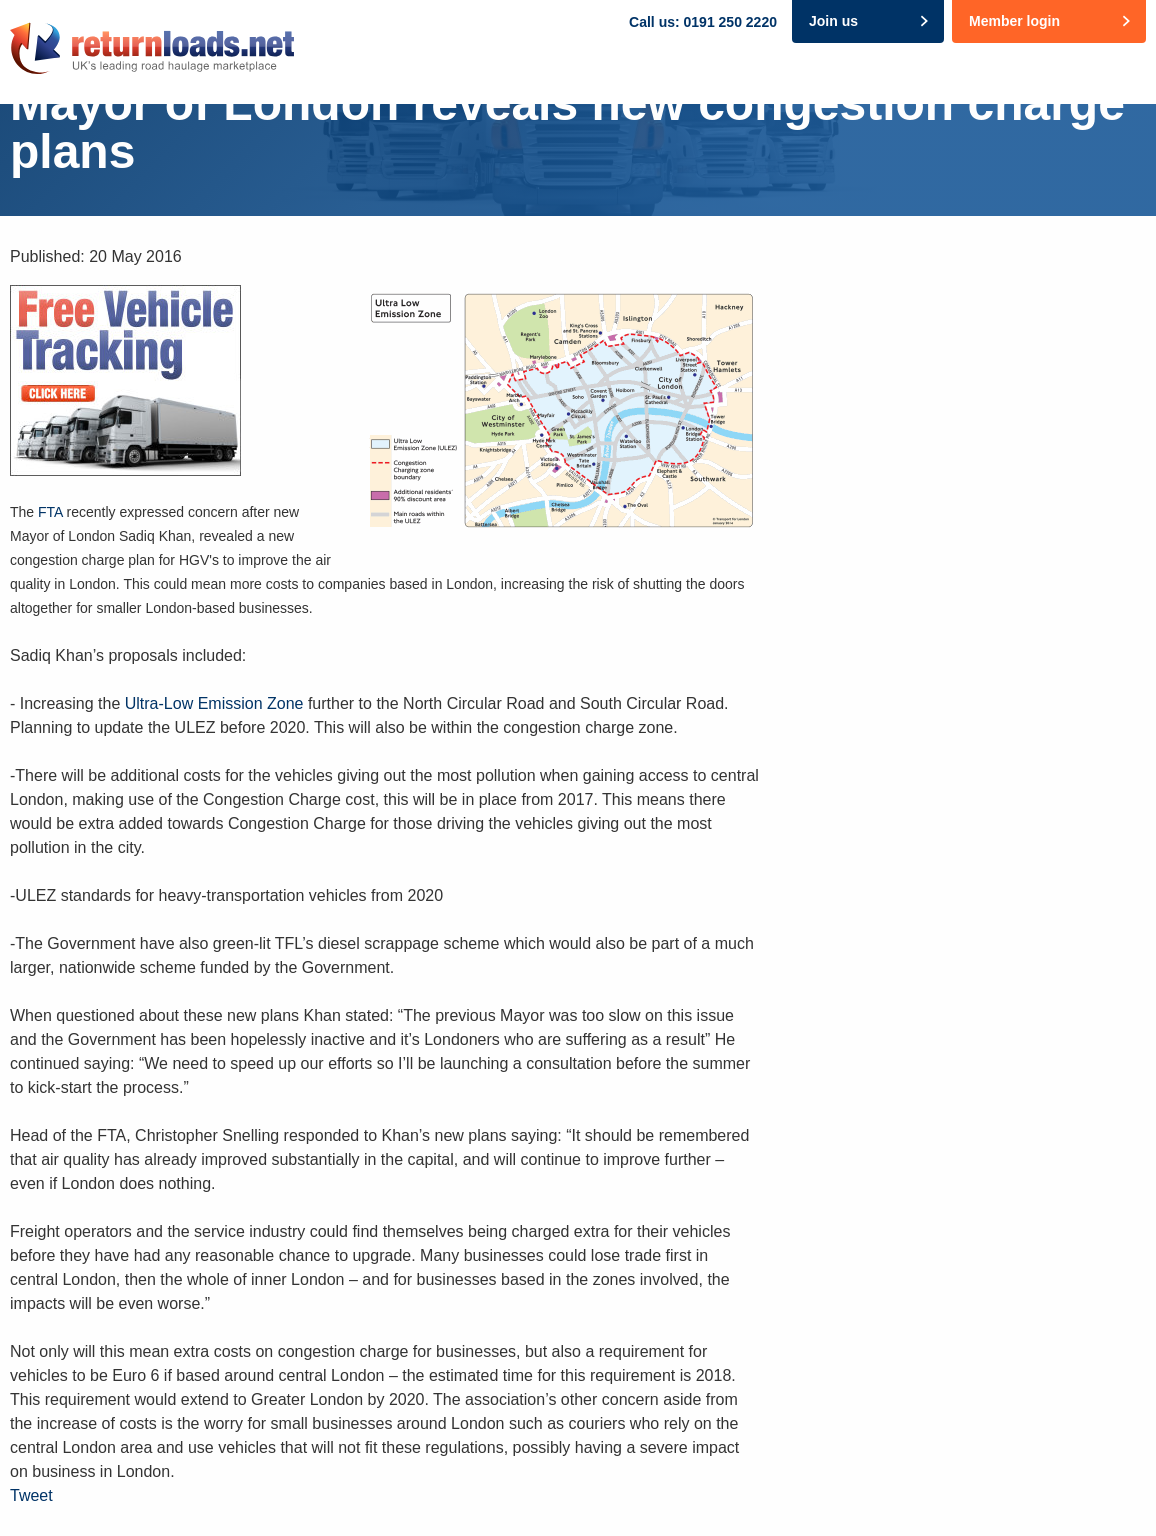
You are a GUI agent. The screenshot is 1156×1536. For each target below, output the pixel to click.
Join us (833, 21)
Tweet (31, 1495)
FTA (50, 512)
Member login (1014, 21)
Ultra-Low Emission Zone (214, 703)
